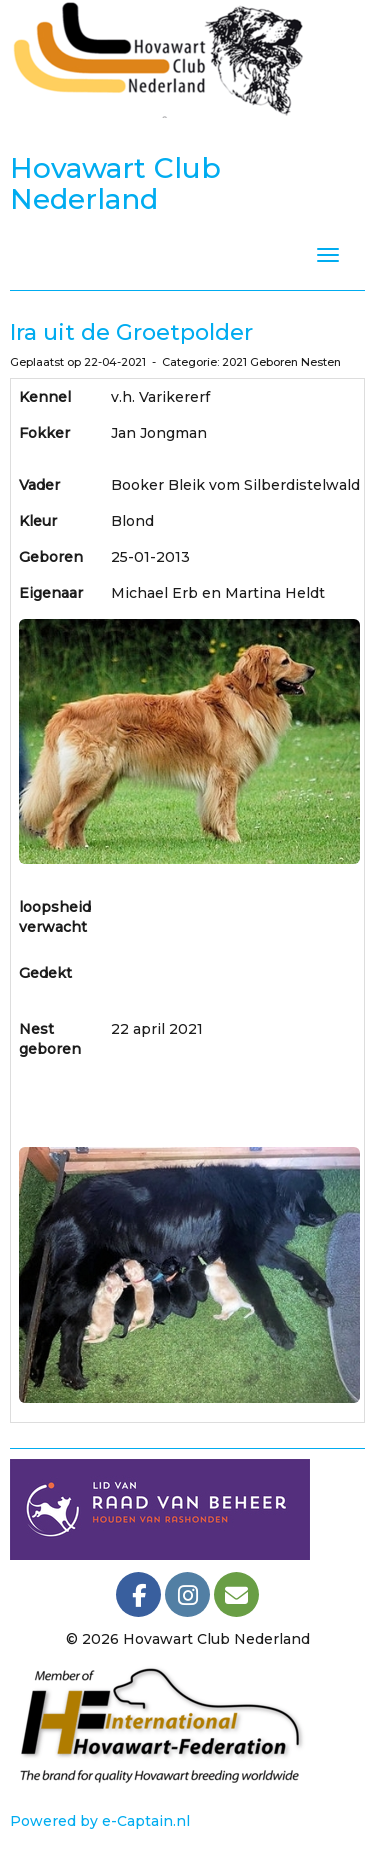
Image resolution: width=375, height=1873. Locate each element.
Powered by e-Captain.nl (100, 1821)
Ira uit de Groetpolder (131, 332)
